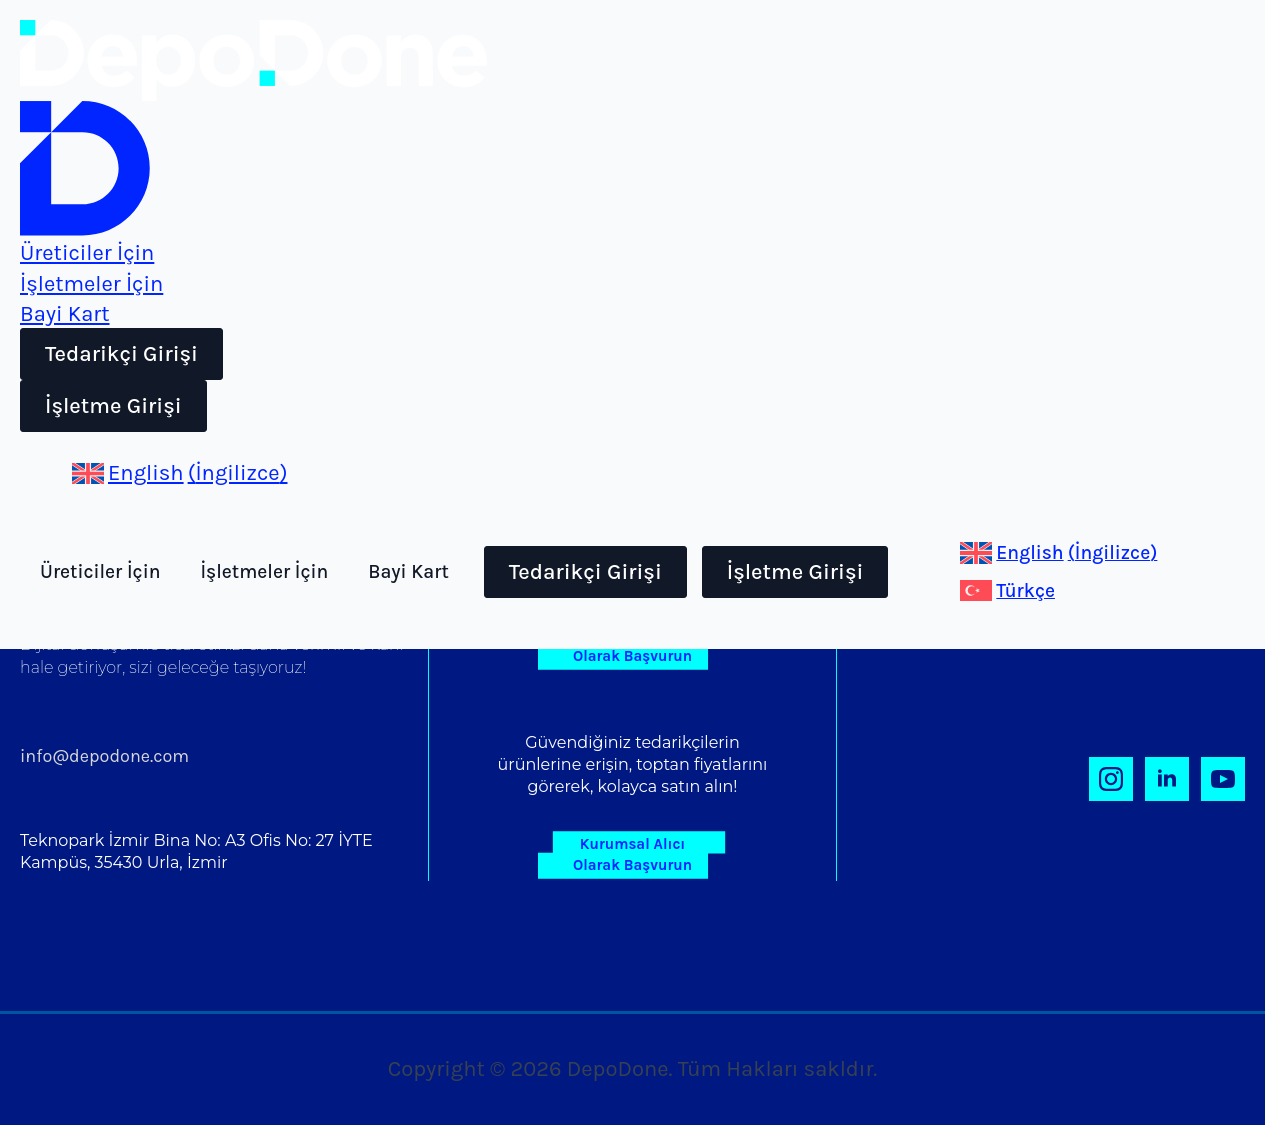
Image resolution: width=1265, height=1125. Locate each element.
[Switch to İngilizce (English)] (180, 473)
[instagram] (1111, 779)
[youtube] (1223, 779)
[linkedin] (1167, 779)
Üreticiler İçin (100, 571)
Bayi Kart (408, 571)
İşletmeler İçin (264, 571)
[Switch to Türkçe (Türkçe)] (1007, 590)
